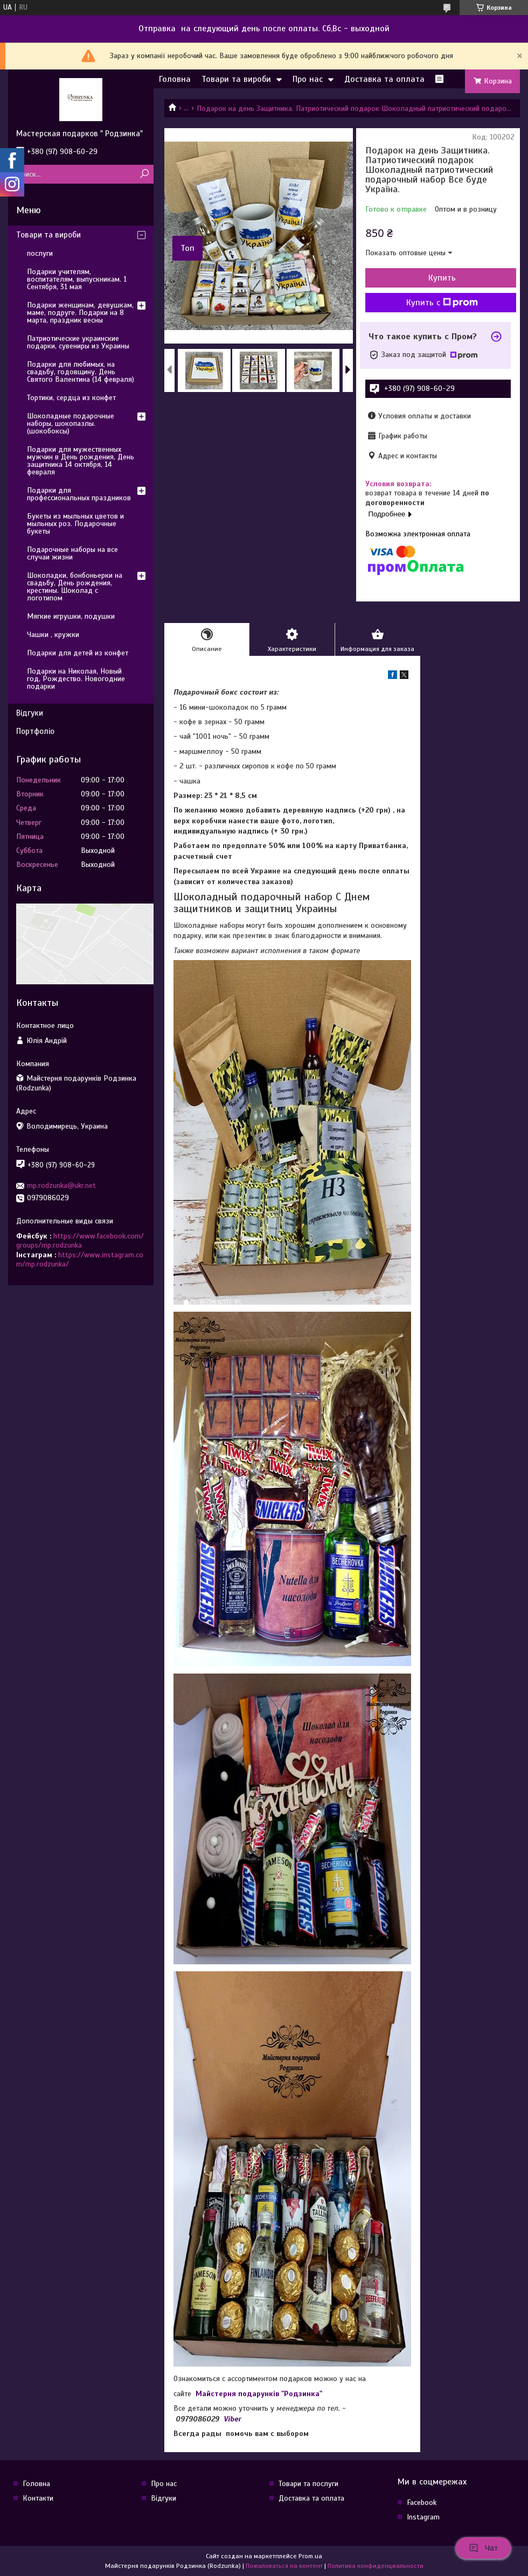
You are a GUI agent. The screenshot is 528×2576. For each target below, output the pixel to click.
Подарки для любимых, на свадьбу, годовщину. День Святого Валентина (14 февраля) (80, 372)
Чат (483, 2548)
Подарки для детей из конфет (77, 652)
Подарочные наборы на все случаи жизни (72, 553)
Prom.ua (310, 2556)
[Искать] (144, 174)
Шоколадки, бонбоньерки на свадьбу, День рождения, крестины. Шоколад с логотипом (74, 587)
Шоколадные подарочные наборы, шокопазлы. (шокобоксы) (70, 423)
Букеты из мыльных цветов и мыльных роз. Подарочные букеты (75, 524)
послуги (40, 253)
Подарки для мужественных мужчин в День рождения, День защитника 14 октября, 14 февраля (80, 461)
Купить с (442, 302)
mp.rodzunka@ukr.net (61, 1185)
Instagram (423, 2517)
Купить (442, 277)
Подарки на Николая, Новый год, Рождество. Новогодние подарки (76, 679)
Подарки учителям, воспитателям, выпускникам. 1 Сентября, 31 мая (77, 279)
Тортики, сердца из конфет (71, 397)
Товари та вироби (236, 79)
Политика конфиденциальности (375, 2566)
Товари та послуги (308, 2483)
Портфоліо (35, 731)
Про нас (308, 79)
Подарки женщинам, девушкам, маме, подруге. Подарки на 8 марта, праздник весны (80, 312)
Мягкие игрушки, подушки (71, 616)
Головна (175, 79)
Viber (232, 2419)
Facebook (421, 2502)
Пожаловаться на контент (284, 2566)
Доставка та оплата (384, 79)
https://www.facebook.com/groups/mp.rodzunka (80, 1240)
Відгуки (29, 713)
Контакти (38, 2498)
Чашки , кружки (53, 634)
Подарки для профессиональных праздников (79, 494)
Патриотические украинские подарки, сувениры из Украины (78, 342)
